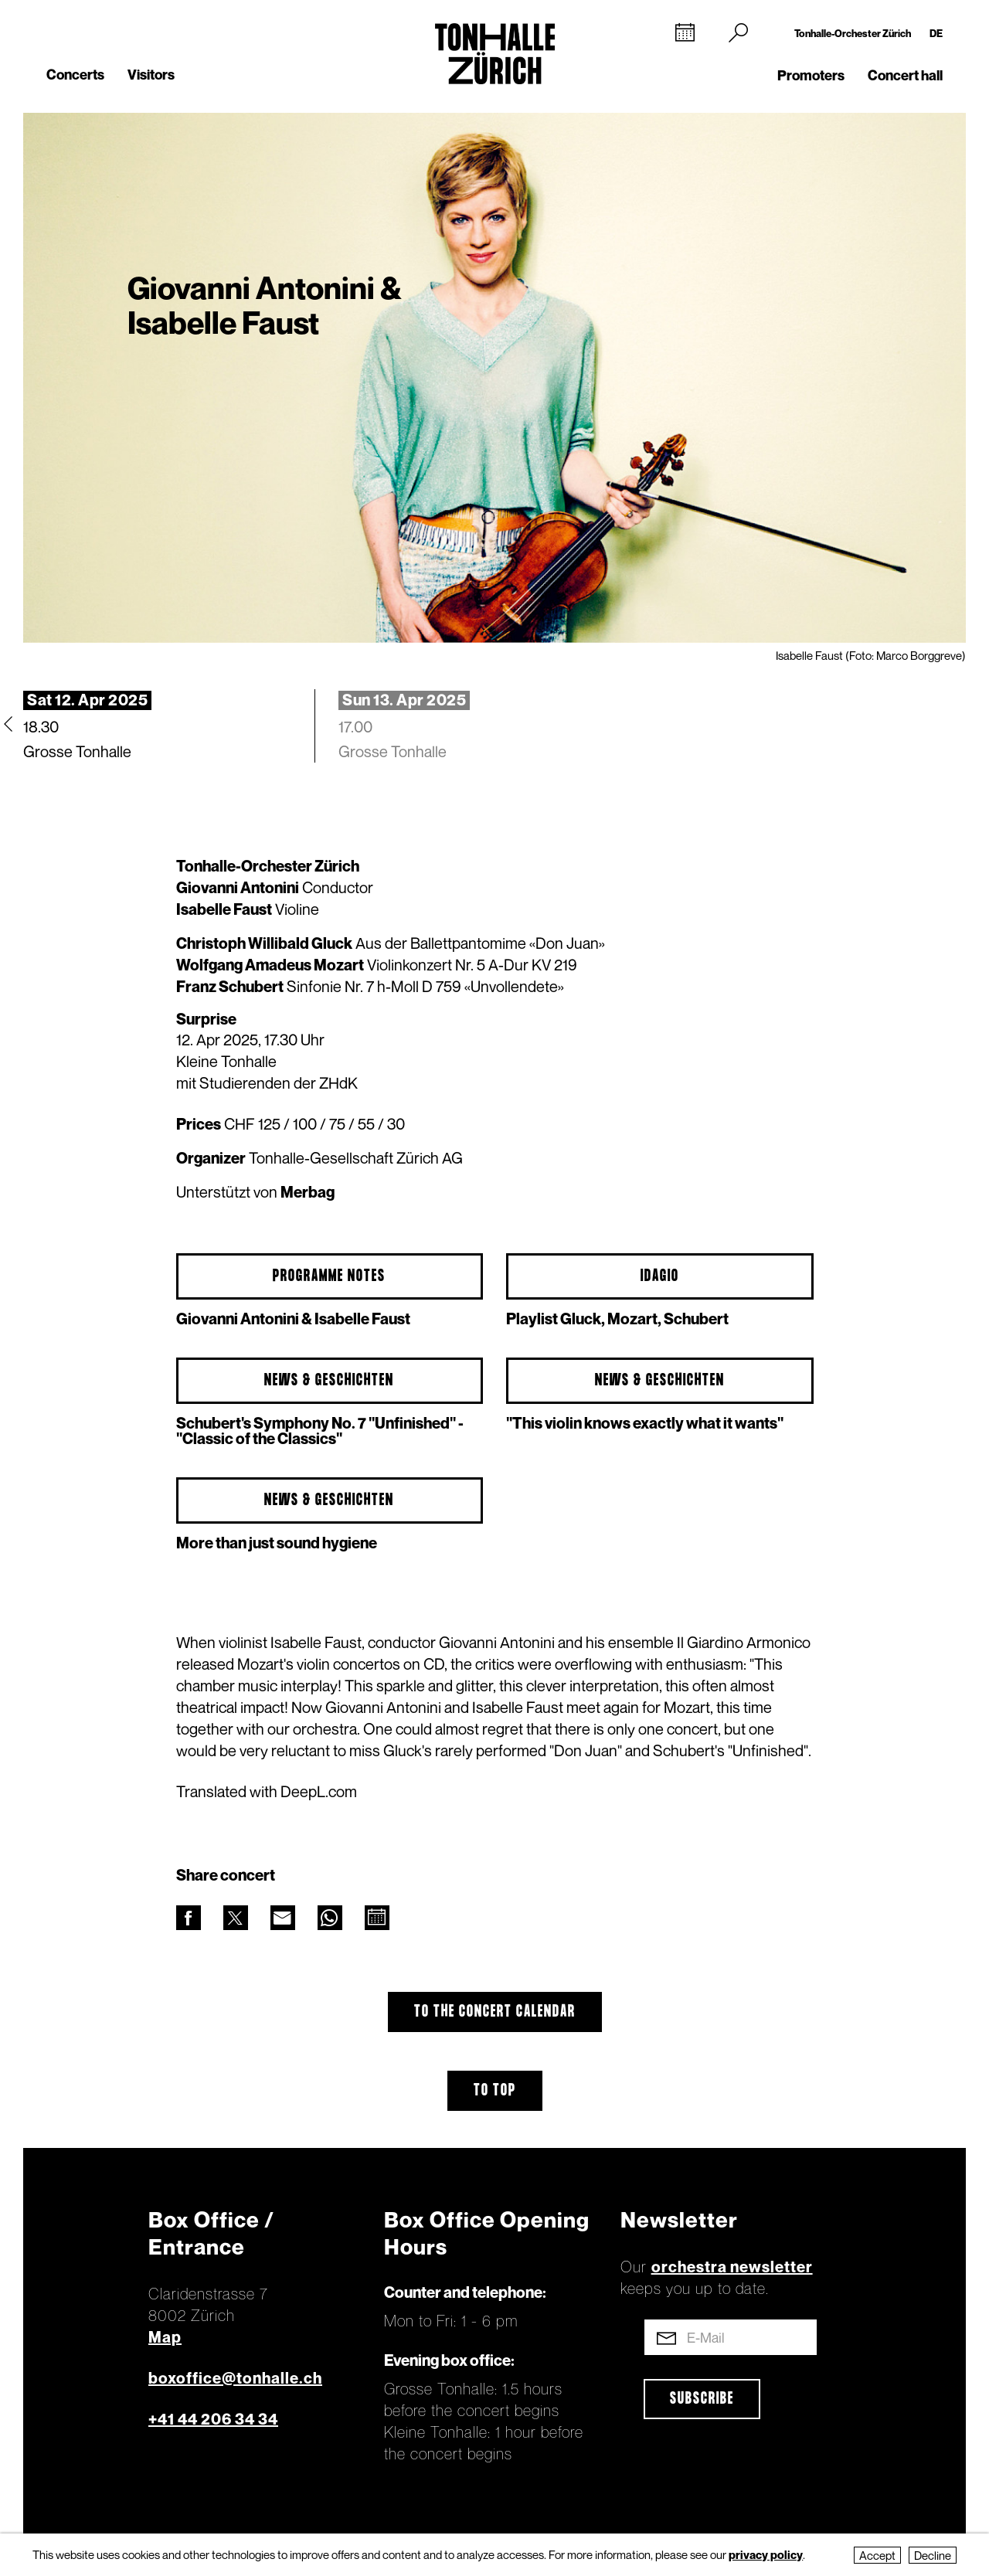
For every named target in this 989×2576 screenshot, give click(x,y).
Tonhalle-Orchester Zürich (852, 33)
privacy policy (766, 2554)
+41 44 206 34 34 (213, 2419)
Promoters (811, 75)
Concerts (75, 74)
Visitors (151, 74)
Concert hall (905, 75)
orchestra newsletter (732, 2267)
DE (936, 33)
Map (165, 2337)
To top (495, 2091)
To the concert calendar (495, 2012)
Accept (877, 2555)
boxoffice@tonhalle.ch (235, 2378)
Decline (932, 2555)
